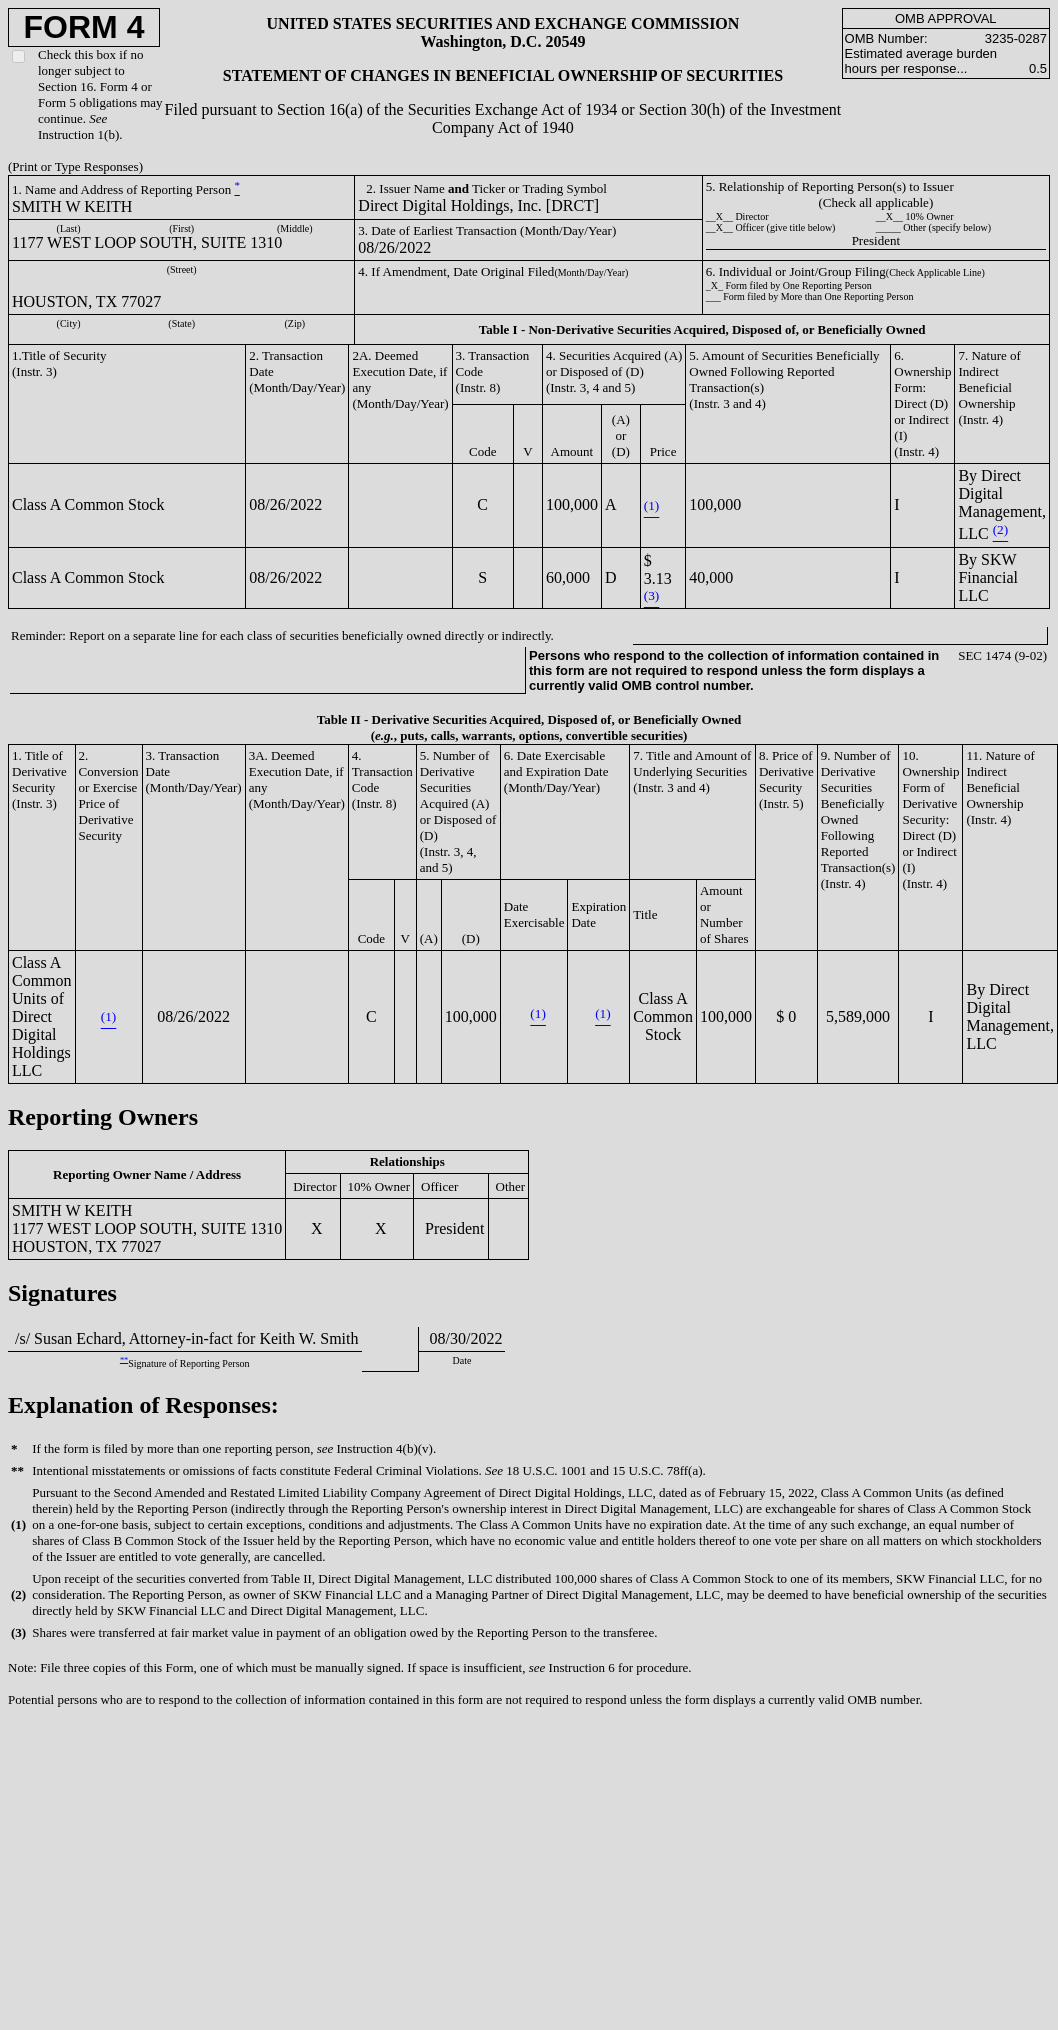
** (124, 1359)
